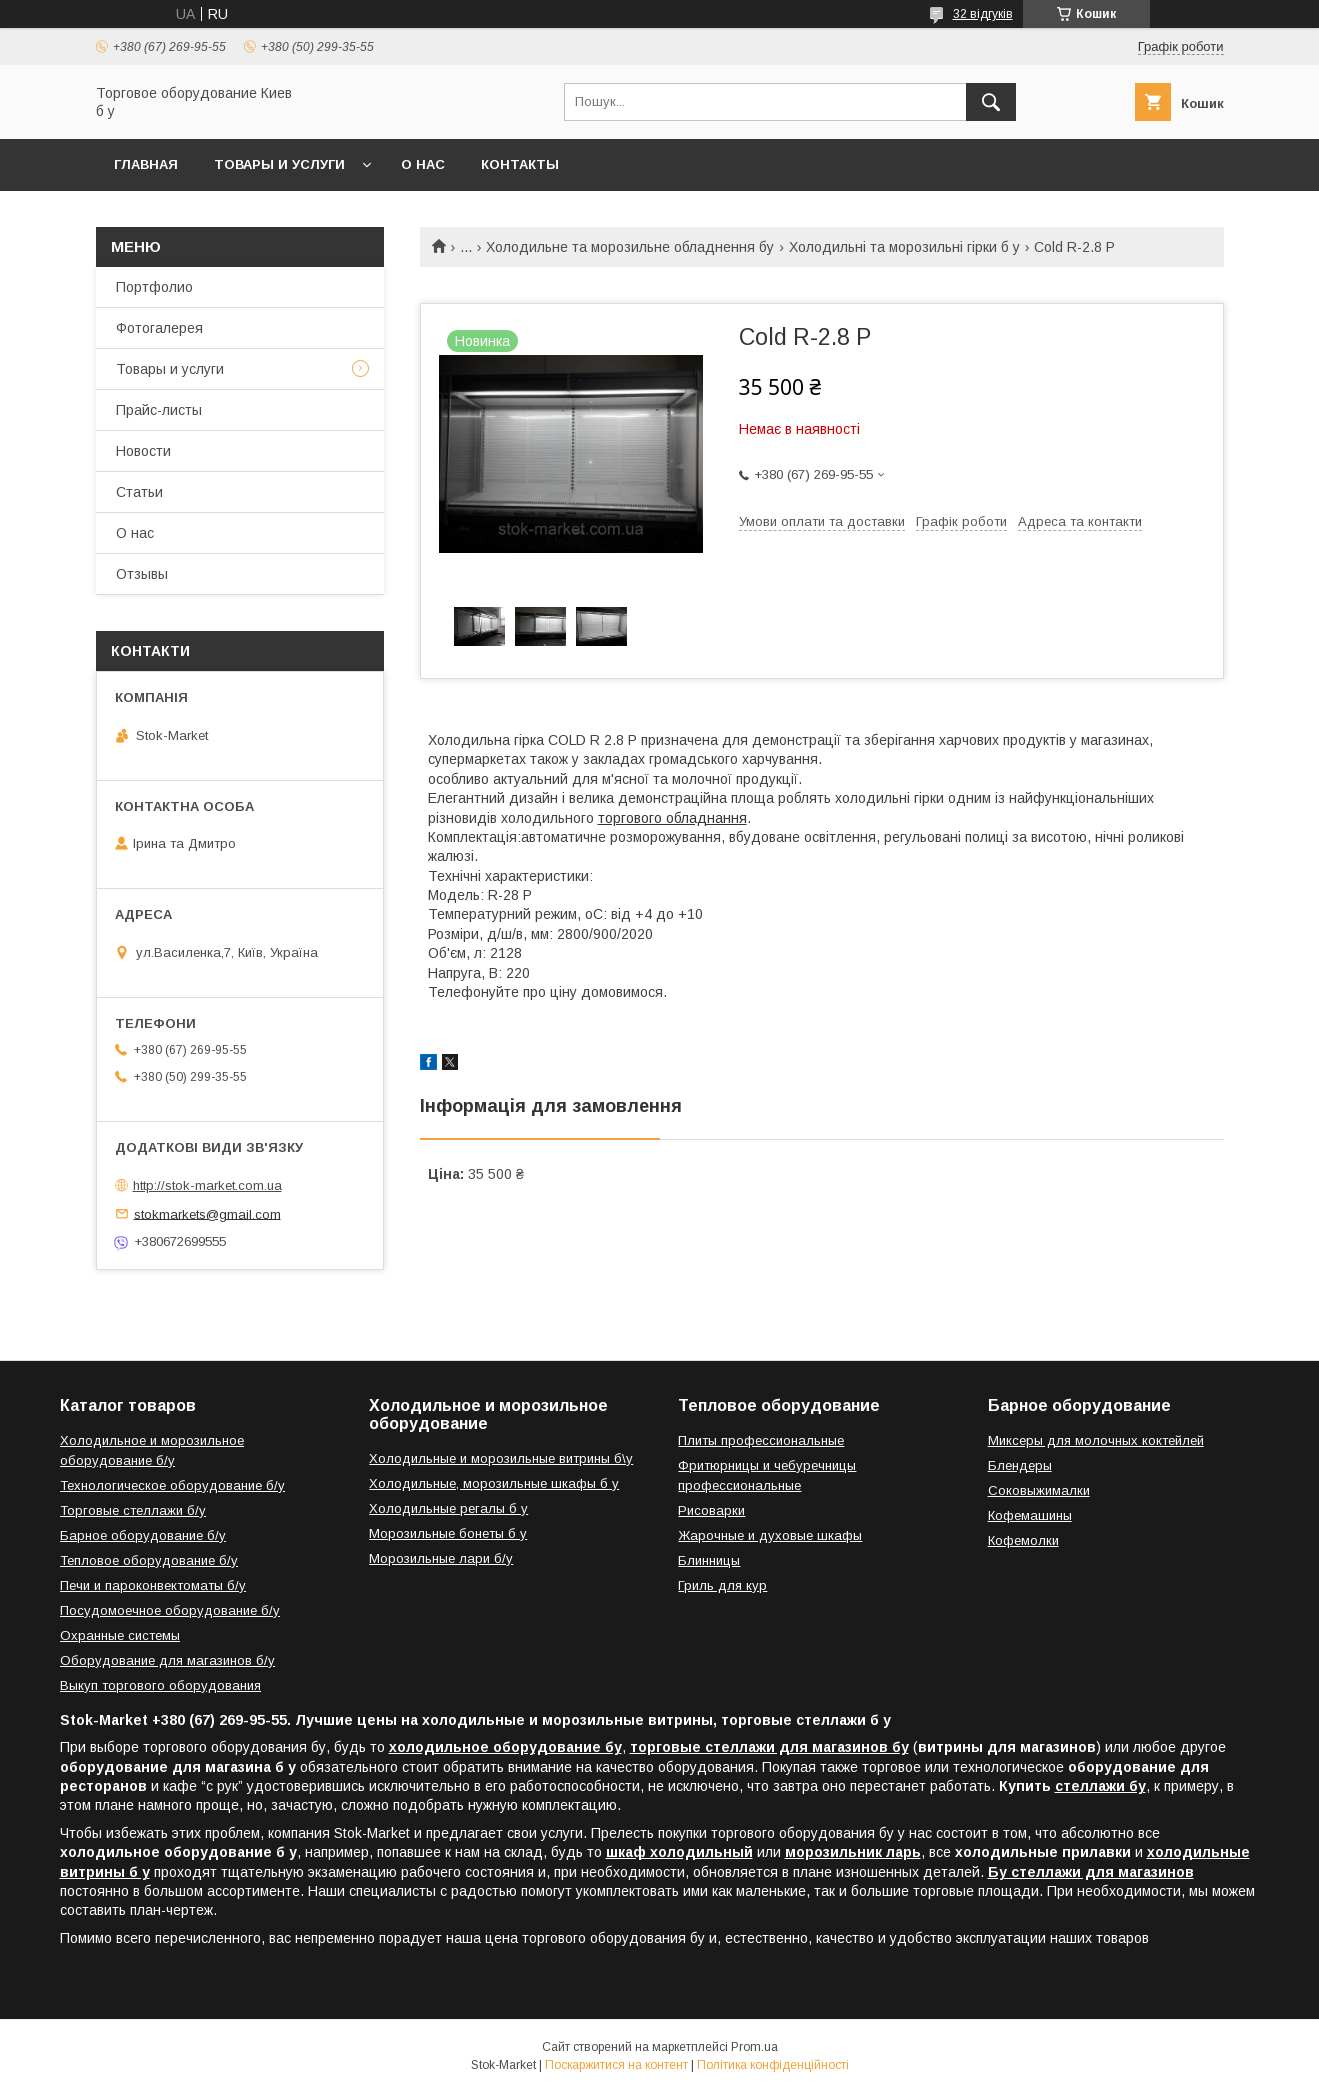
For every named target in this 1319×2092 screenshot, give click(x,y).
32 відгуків (983, 14)
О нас (423, 164)
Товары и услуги (279, 164)
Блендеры (1020, 1465)
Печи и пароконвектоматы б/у (153, 1585)
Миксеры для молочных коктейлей (1096, 1440)
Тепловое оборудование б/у (149, 1560)
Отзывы (142, 574)
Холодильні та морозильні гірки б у (904, 247)
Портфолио (154, 287)
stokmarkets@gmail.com (207, 1213)
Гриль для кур (722, 1585)
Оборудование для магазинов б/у (167, 1660)
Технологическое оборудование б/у (172, 1485)
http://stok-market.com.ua (207, 1185)
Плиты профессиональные (761, 1440)
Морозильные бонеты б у (448, 1533)
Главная (146, 164)
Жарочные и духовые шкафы (770, 1535)
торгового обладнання (672, 818)
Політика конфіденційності (773, 2065)
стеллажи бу (1100, 1786)
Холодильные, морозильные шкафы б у (494, 1483)
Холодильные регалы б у (448, 1508)
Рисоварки (711, 1510)
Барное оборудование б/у (143, 1535)
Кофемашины (1030, 1515)
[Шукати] (991, 102)
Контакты (520, 164)
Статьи (139, 492)
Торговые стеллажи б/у (133, 1510)
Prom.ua (754, 2047)
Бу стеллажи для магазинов (1091, 1872)
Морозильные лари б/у (441, 1558)
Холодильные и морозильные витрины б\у (501, 1458)
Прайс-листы (159, 410)
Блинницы (709, 1560)
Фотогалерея (159, 328)
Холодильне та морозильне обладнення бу (630, 247)
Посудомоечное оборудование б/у (170, 1610)
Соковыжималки (1039, 1490)
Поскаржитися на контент (616, 2065)
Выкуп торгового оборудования (160, 1685)
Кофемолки (1023, 1540)
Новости (143, 451)
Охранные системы (120, 1635)
